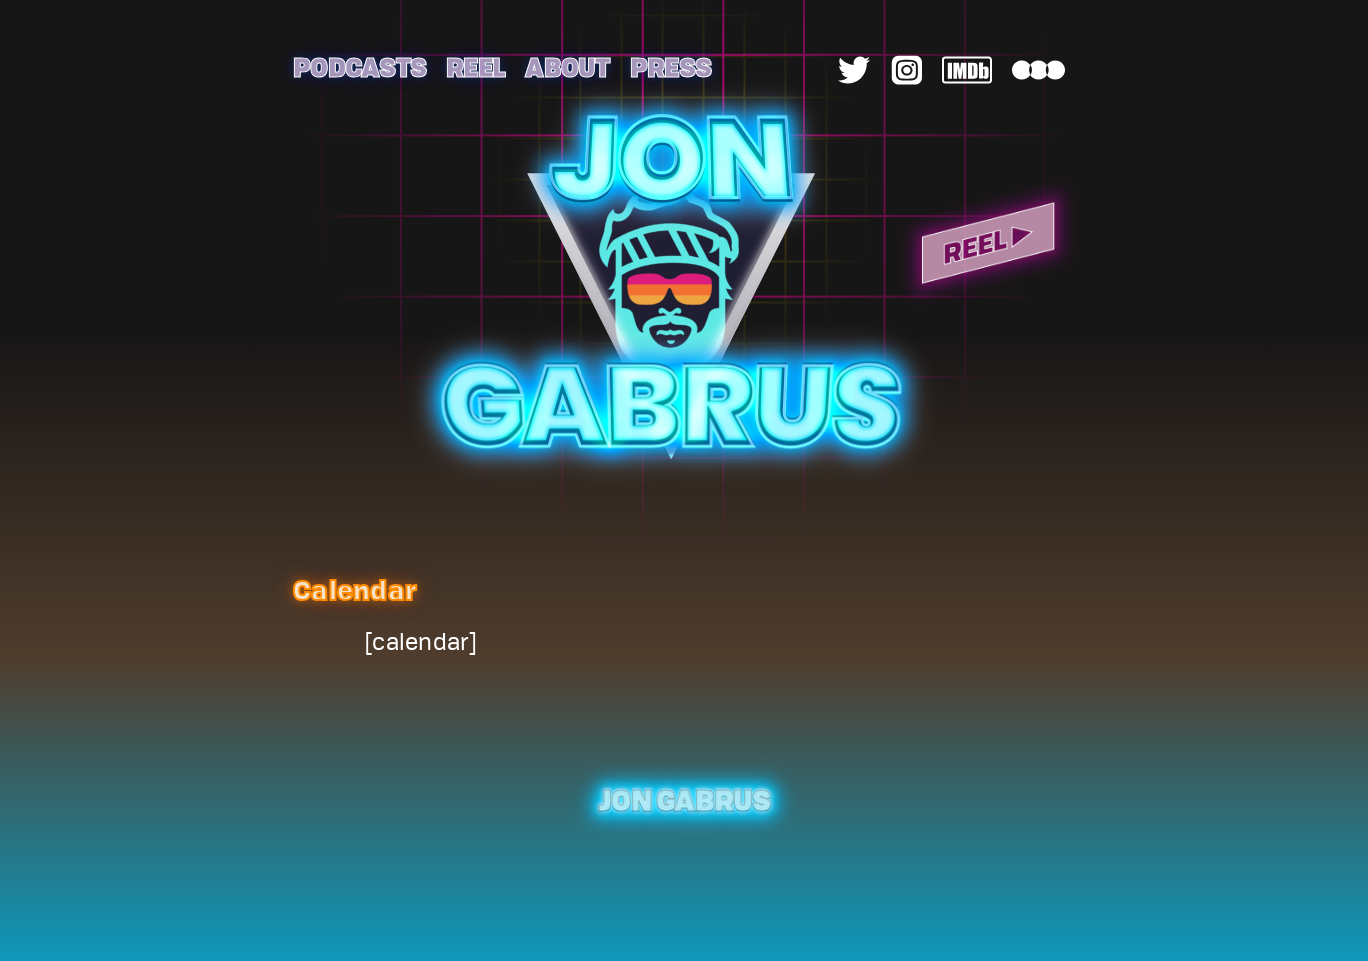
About (567, 66)
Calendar (355, 589)
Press (670, 66)
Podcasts (359, 66)
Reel (475, 66)
